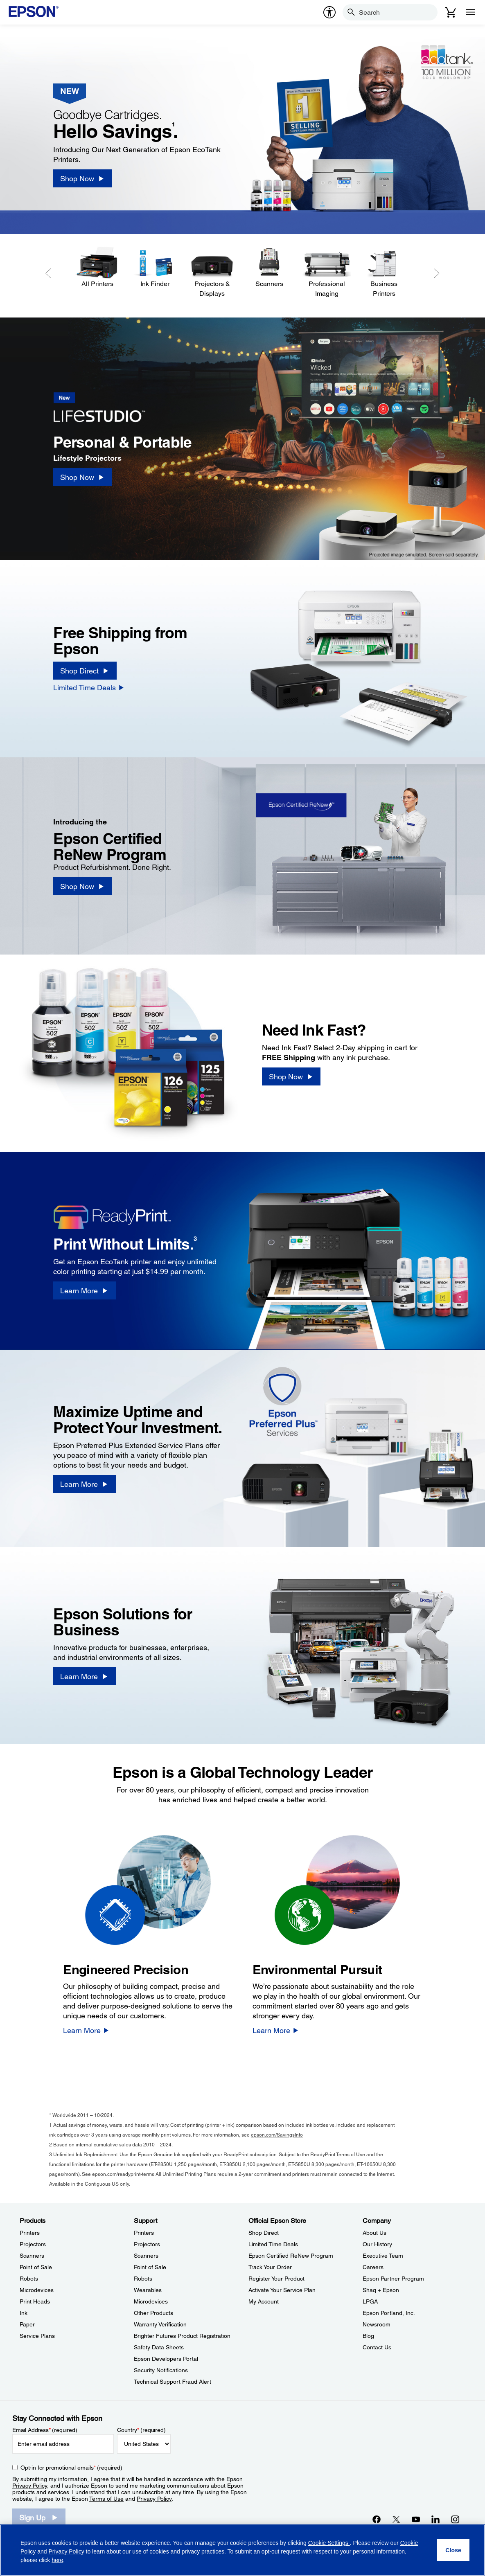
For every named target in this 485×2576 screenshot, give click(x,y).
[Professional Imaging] (326, 272)
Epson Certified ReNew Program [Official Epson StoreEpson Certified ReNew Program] (290, 2255)
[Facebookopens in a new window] (376, 2519)
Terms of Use (106, 2498)
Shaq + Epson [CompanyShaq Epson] (381, 2290)
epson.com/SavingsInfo (277, 2135)
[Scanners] (269, 267)
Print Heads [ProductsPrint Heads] (35, 2301)
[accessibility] (329, 12)
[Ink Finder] (154, 267)
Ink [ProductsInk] (23, 2313)
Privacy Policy (29, 2485)
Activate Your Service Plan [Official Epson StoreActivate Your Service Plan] (282, 2290)
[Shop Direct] (84, 671)
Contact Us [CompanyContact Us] (377, 2347)
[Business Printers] (383, 272)
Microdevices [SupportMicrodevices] (151, 2301)
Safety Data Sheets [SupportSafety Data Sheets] (159, 2347)
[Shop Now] (82, 178)
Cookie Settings (329, 2543)
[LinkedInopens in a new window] (435, 2519)
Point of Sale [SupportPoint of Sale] (150, 2267)
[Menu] (470, 12)
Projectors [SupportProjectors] (147, 2244)
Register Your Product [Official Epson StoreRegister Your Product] (276, 2278)
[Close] (453, 2550)
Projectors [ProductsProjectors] (33, 2244)
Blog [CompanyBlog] (368, 2336)
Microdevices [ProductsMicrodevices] (37, 2290)
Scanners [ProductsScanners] (32, 2255)
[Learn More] (84, 1290)
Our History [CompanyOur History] (377, 2244)
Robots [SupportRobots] (143, 2278)
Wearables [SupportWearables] (148, 2290)
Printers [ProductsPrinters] (30, 2232)
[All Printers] (97, 267)
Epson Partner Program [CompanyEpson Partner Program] (393, 2278)
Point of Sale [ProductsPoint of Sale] (36, 2267)
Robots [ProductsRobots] (29, 2278)
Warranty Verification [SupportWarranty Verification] (160, 2324)
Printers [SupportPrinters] (144, 2232)
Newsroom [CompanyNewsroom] (376, 2324)
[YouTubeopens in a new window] (415, 2519)
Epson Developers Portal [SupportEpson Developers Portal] (166, 2358)
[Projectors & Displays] (212, 272)
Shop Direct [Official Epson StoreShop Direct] (263, 2232)
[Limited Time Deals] (89, 687)
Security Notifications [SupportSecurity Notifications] (161, 2370)
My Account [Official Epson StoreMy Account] (263, 2301)
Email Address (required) (44, 2430)
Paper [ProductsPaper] (27, 2324)
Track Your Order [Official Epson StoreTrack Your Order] (270, 2267)
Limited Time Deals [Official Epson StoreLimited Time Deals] (273, 2244)
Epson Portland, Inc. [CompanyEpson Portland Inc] (389, 2313)
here (57, 2560)
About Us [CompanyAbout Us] (374, 2232)
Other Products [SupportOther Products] (153, 2313)
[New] (105, 409)
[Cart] (450, 12)
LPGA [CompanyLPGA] (370, 2301)
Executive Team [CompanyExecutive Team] (383, 2255)
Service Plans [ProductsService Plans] (37, 2336)
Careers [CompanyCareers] (373, 2267)
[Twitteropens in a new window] (396, 2519)
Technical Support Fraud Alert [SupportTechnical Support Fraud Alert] (172, 2381)
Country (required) (141, 2430)
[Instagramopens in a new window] (455, 2519)
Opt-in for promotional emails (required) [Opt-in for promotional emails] (71, 2467)
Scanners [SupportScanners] (146, 2255)
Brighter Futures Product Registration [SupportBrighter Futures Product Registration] (182, 2336)
